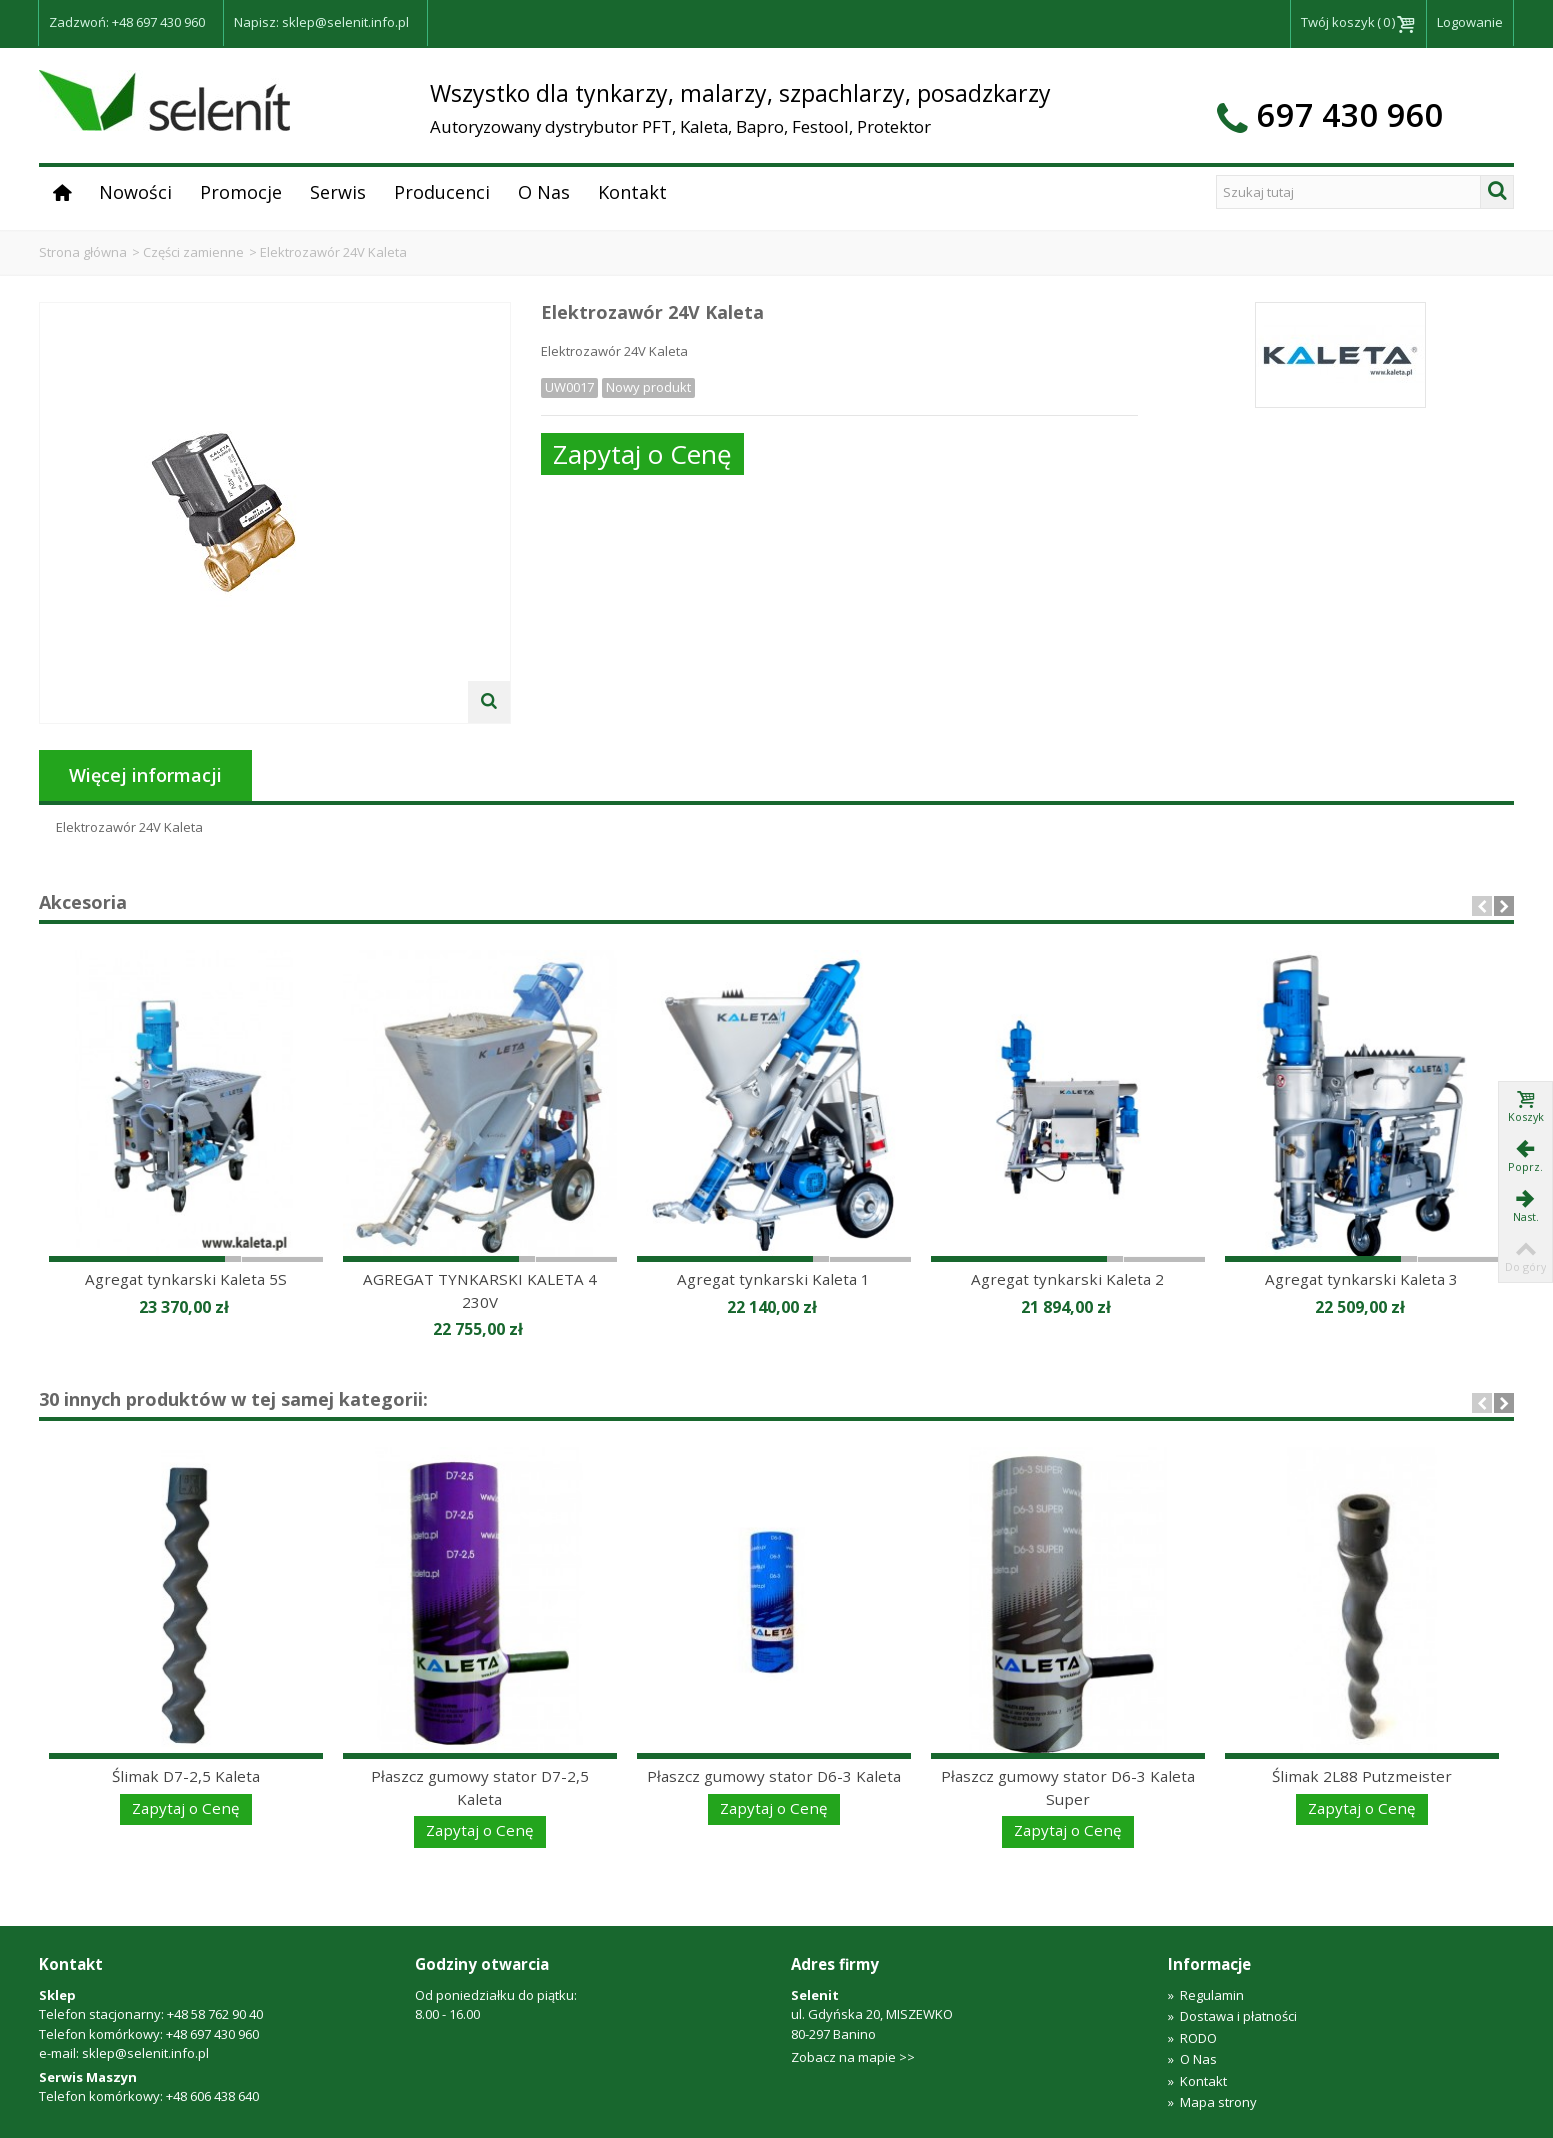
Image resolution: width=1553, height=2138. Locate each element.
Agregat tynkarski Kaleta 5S (186, 1279)
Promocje (241, 192)
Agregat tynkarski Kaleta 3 (1361, 1279)
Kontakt (632, 192)
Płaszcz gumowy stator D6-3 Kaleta (774, 1776)
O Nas (544, 192)
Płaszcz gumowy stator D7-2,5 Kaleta (480, 1787)
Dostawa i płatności (1232, 2016)
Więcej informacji (145, 775)
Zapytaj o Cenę (642, 454)
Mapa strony (1212, 2102)
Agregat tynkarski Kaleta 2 (1067, 1279)
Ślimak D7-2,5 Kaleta (186, 1776)
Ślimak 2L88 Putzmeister (1362, 1776)
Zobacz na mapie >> (853, 2057)
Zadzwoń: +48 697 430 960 (127, 22)
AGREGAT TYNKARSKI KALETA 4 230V (480, 1290)
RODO (1192, 2038)
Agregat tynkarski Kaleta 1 (773, 1279)
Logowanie (1470, 22)
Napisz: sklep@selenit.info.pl (321, 22)
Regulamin (1206, 1995)
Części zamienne (193, 252)
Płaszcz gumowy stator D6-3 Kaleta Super (1068, 1787)
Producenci (442, 192)
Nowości (135, 192)
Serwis (338, 192)
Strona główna (83, 252)
